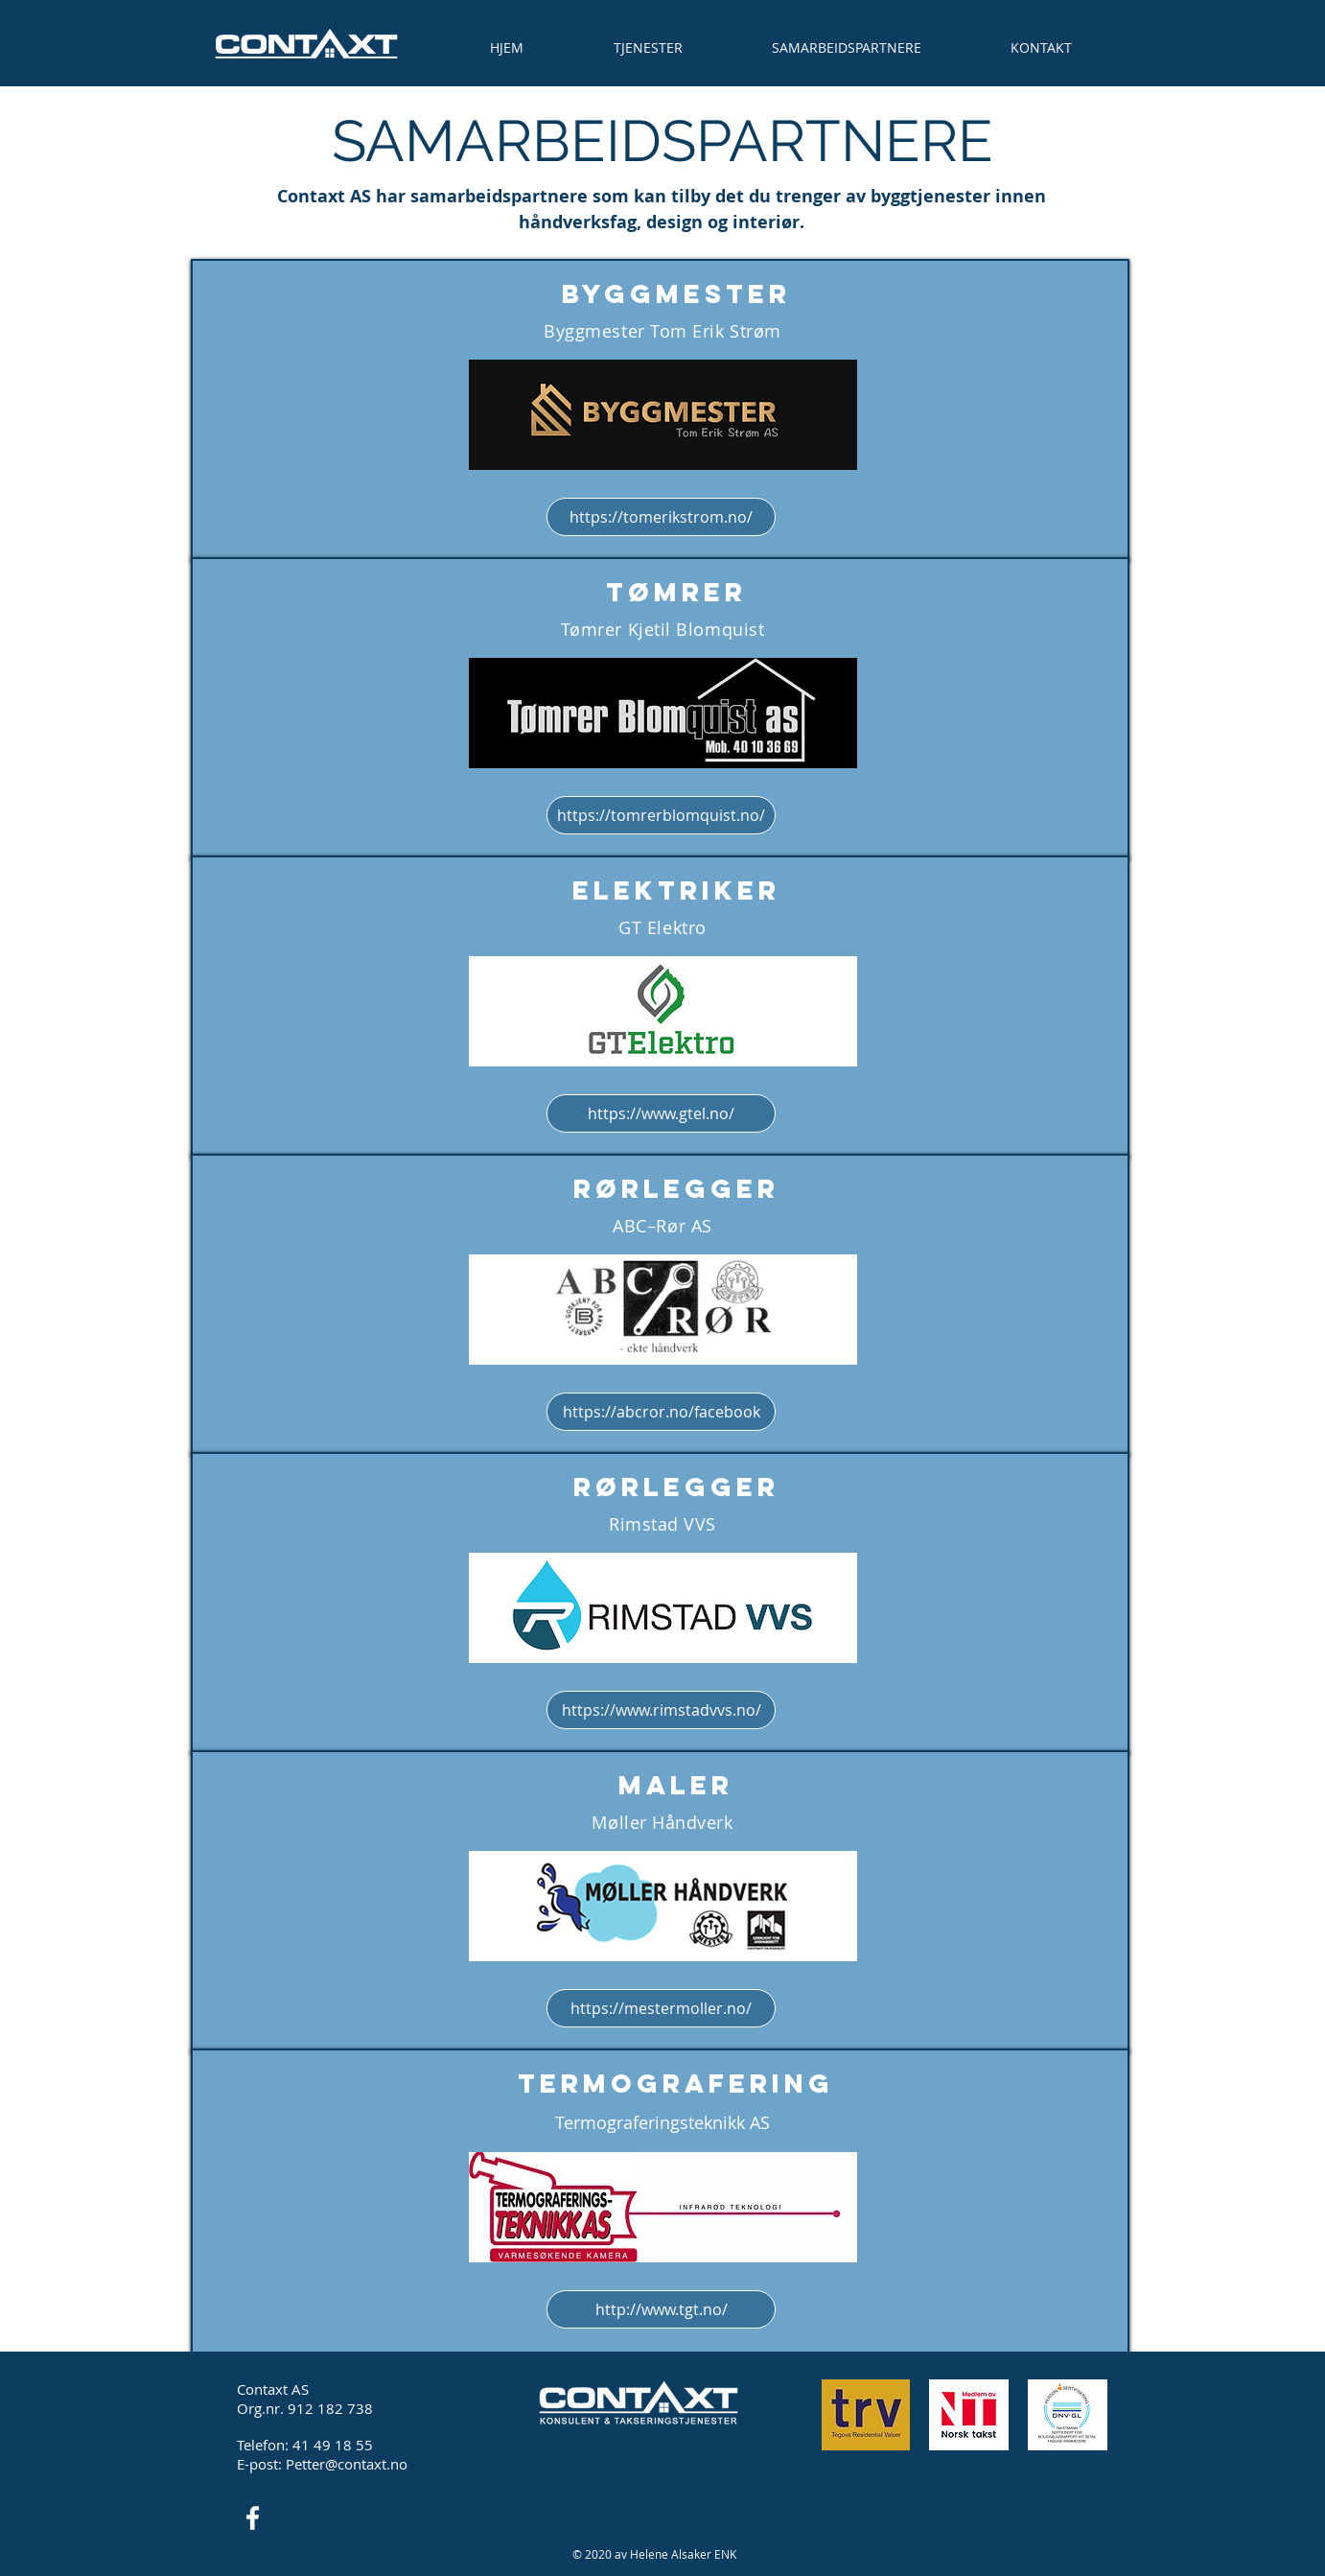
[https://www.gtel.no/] (661, 1113)
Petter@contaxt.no (346, 2463)
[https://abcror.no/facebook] (661, 1412)
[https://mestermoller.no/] (661, 2008)
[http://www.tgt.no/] (661, 2309)
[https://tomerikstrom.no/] (661, 517)
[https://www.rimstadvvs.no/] (661, 1710)
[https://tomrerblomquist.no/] (661, 815)
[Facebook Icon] (252, 2518)
